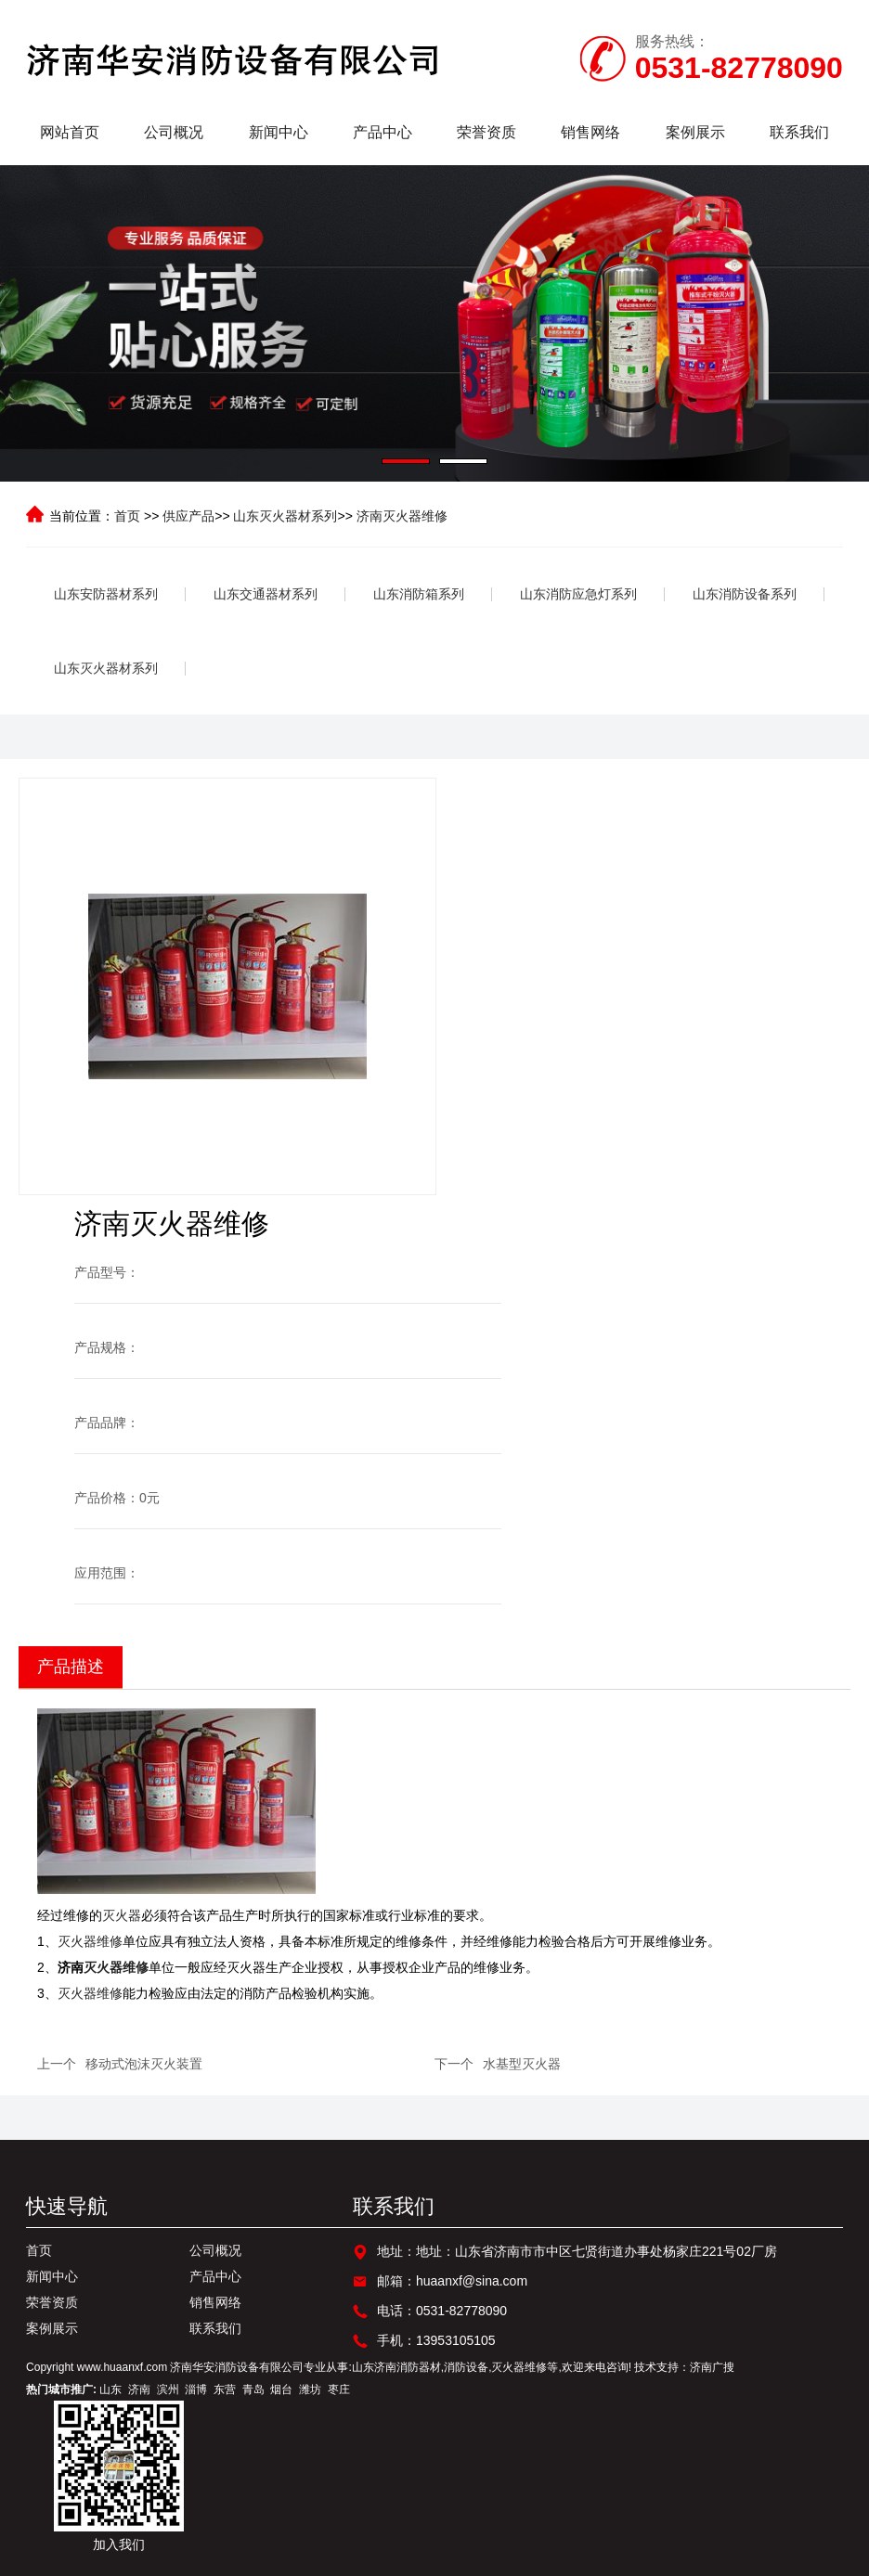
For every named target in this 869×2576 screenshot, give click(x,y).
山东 (110, 2389)
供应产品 (188, 516)
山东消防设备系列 (745, 593)
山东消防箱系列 (418, 593)
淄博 (196, 2389)
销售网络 (590, 132)
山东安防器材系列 (106, 593)
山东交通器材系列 (266, 593)
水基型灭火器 (522, 2063)
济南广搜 (712, 2367)
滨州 (168, 2389)
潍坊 (310, 2389)
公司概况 (173, 132)
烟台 (281, 2389)
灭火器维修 (90, 1941)
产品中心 (382, 132)
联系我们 (799, 132)
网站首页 (69, 132)
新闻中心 (278, 132)
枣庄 (339, 2389)
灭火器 (121, 1915)
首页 (127, 516)
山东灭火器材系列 (285, 516)
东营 (225, 2389)
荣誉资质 (486, 132)
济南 (139, 2389)
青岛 (253, 2389)
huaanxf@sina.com (471, 2280)
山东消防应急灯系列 (578, 593)
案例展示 (695, 132)
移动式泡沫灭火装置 (143, 2063)
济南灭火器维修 (402, 516)
